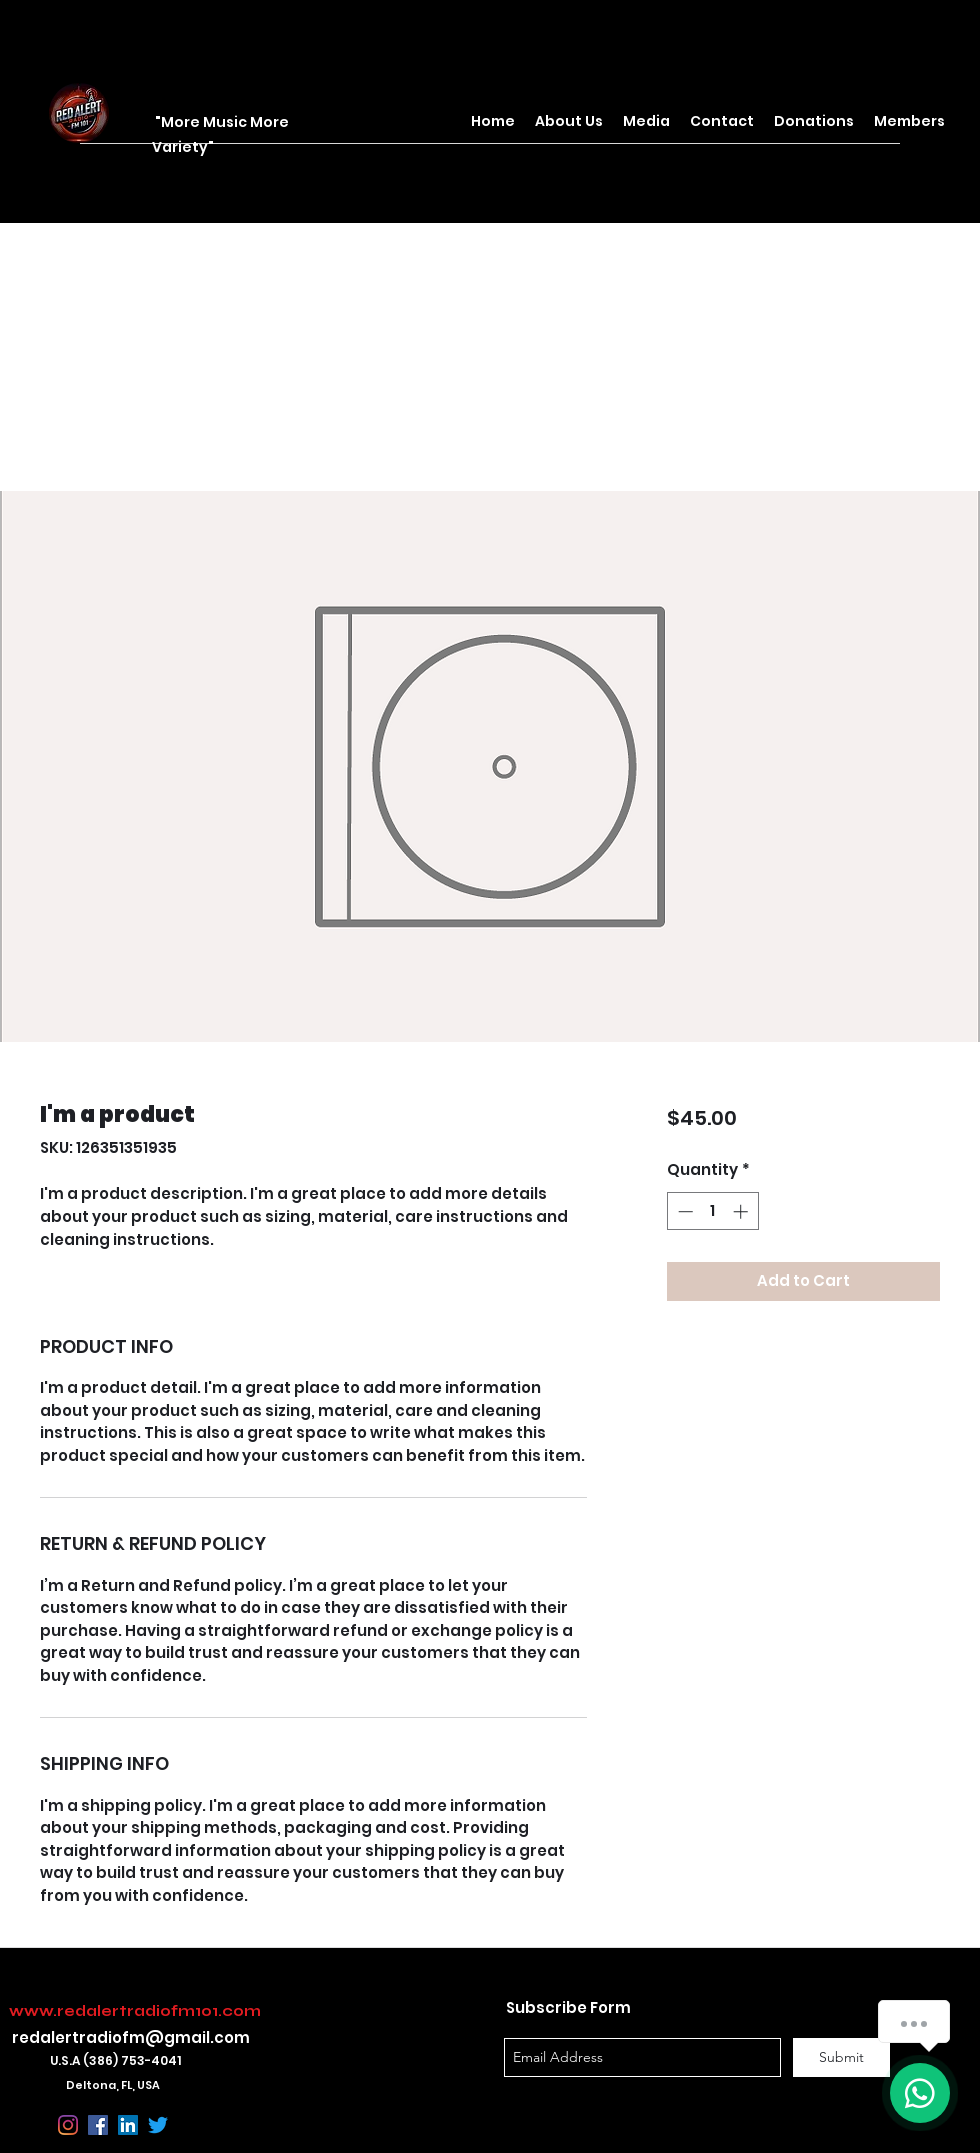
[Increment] (742, 1211)
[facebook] (98, 2125)
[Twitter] (158, 2125)
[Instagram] (68, 2125)
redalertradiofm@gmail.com (131, 2037)
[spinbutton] (712, 1211)
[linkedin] (128, 2125)
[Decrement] (683, 1211)
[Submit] (841, 2057)
